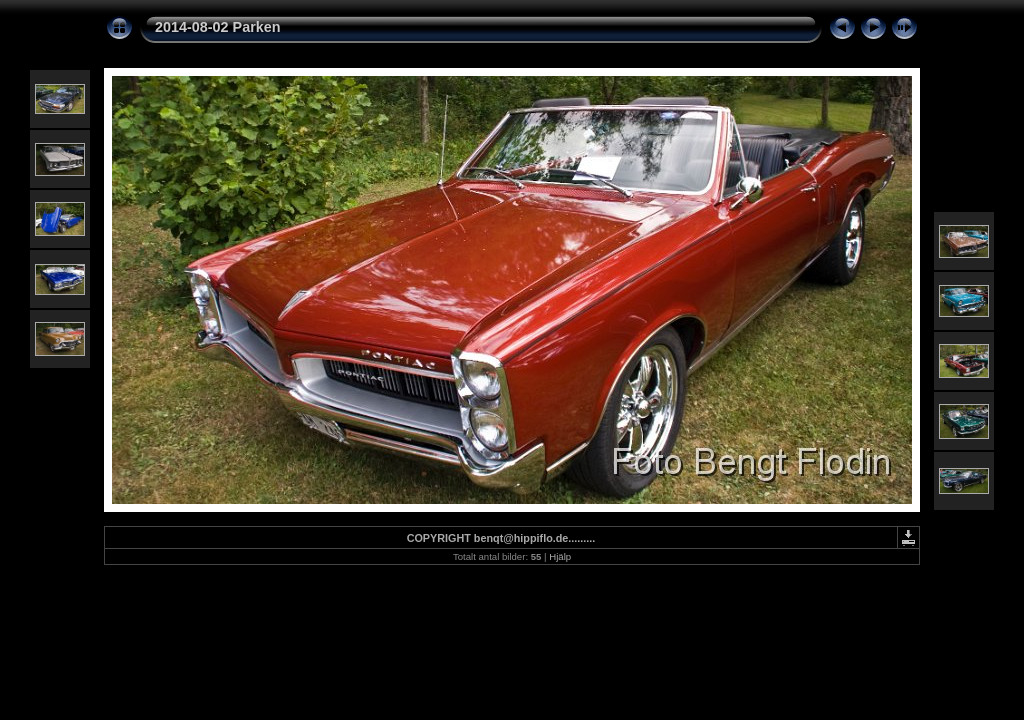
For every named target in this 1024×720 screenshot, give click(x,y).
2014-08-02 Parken (218, 27)
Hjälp (560, 556)
